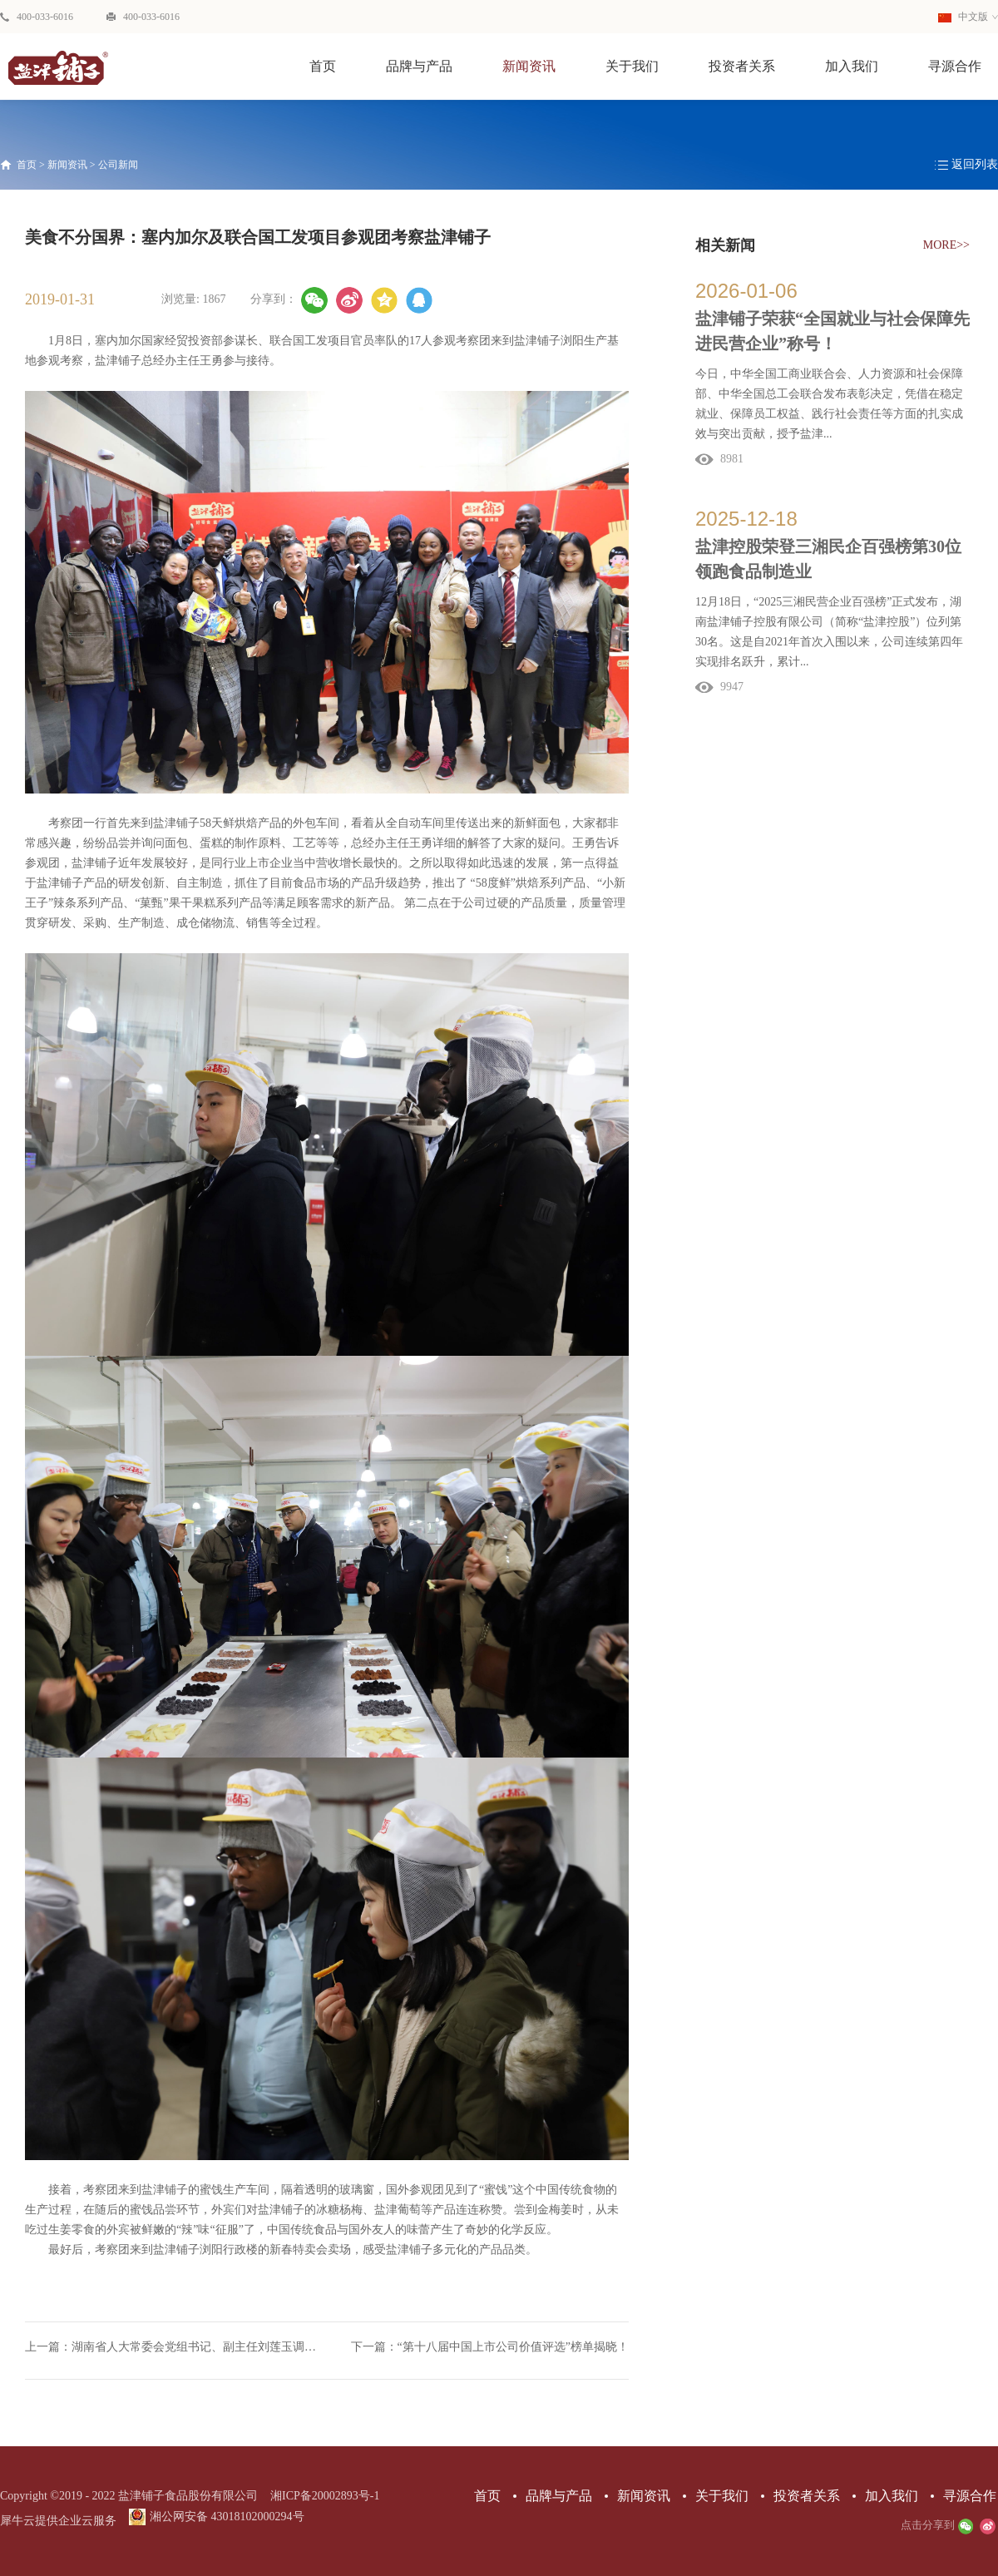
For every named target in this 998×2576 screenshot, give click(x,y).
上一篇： (176, 2347)
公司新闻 (118, 165)
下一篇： (490, 2347)
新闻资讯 (67, 165)
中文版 (963, 16)
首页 (322, 66)
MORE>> (946, 245)
